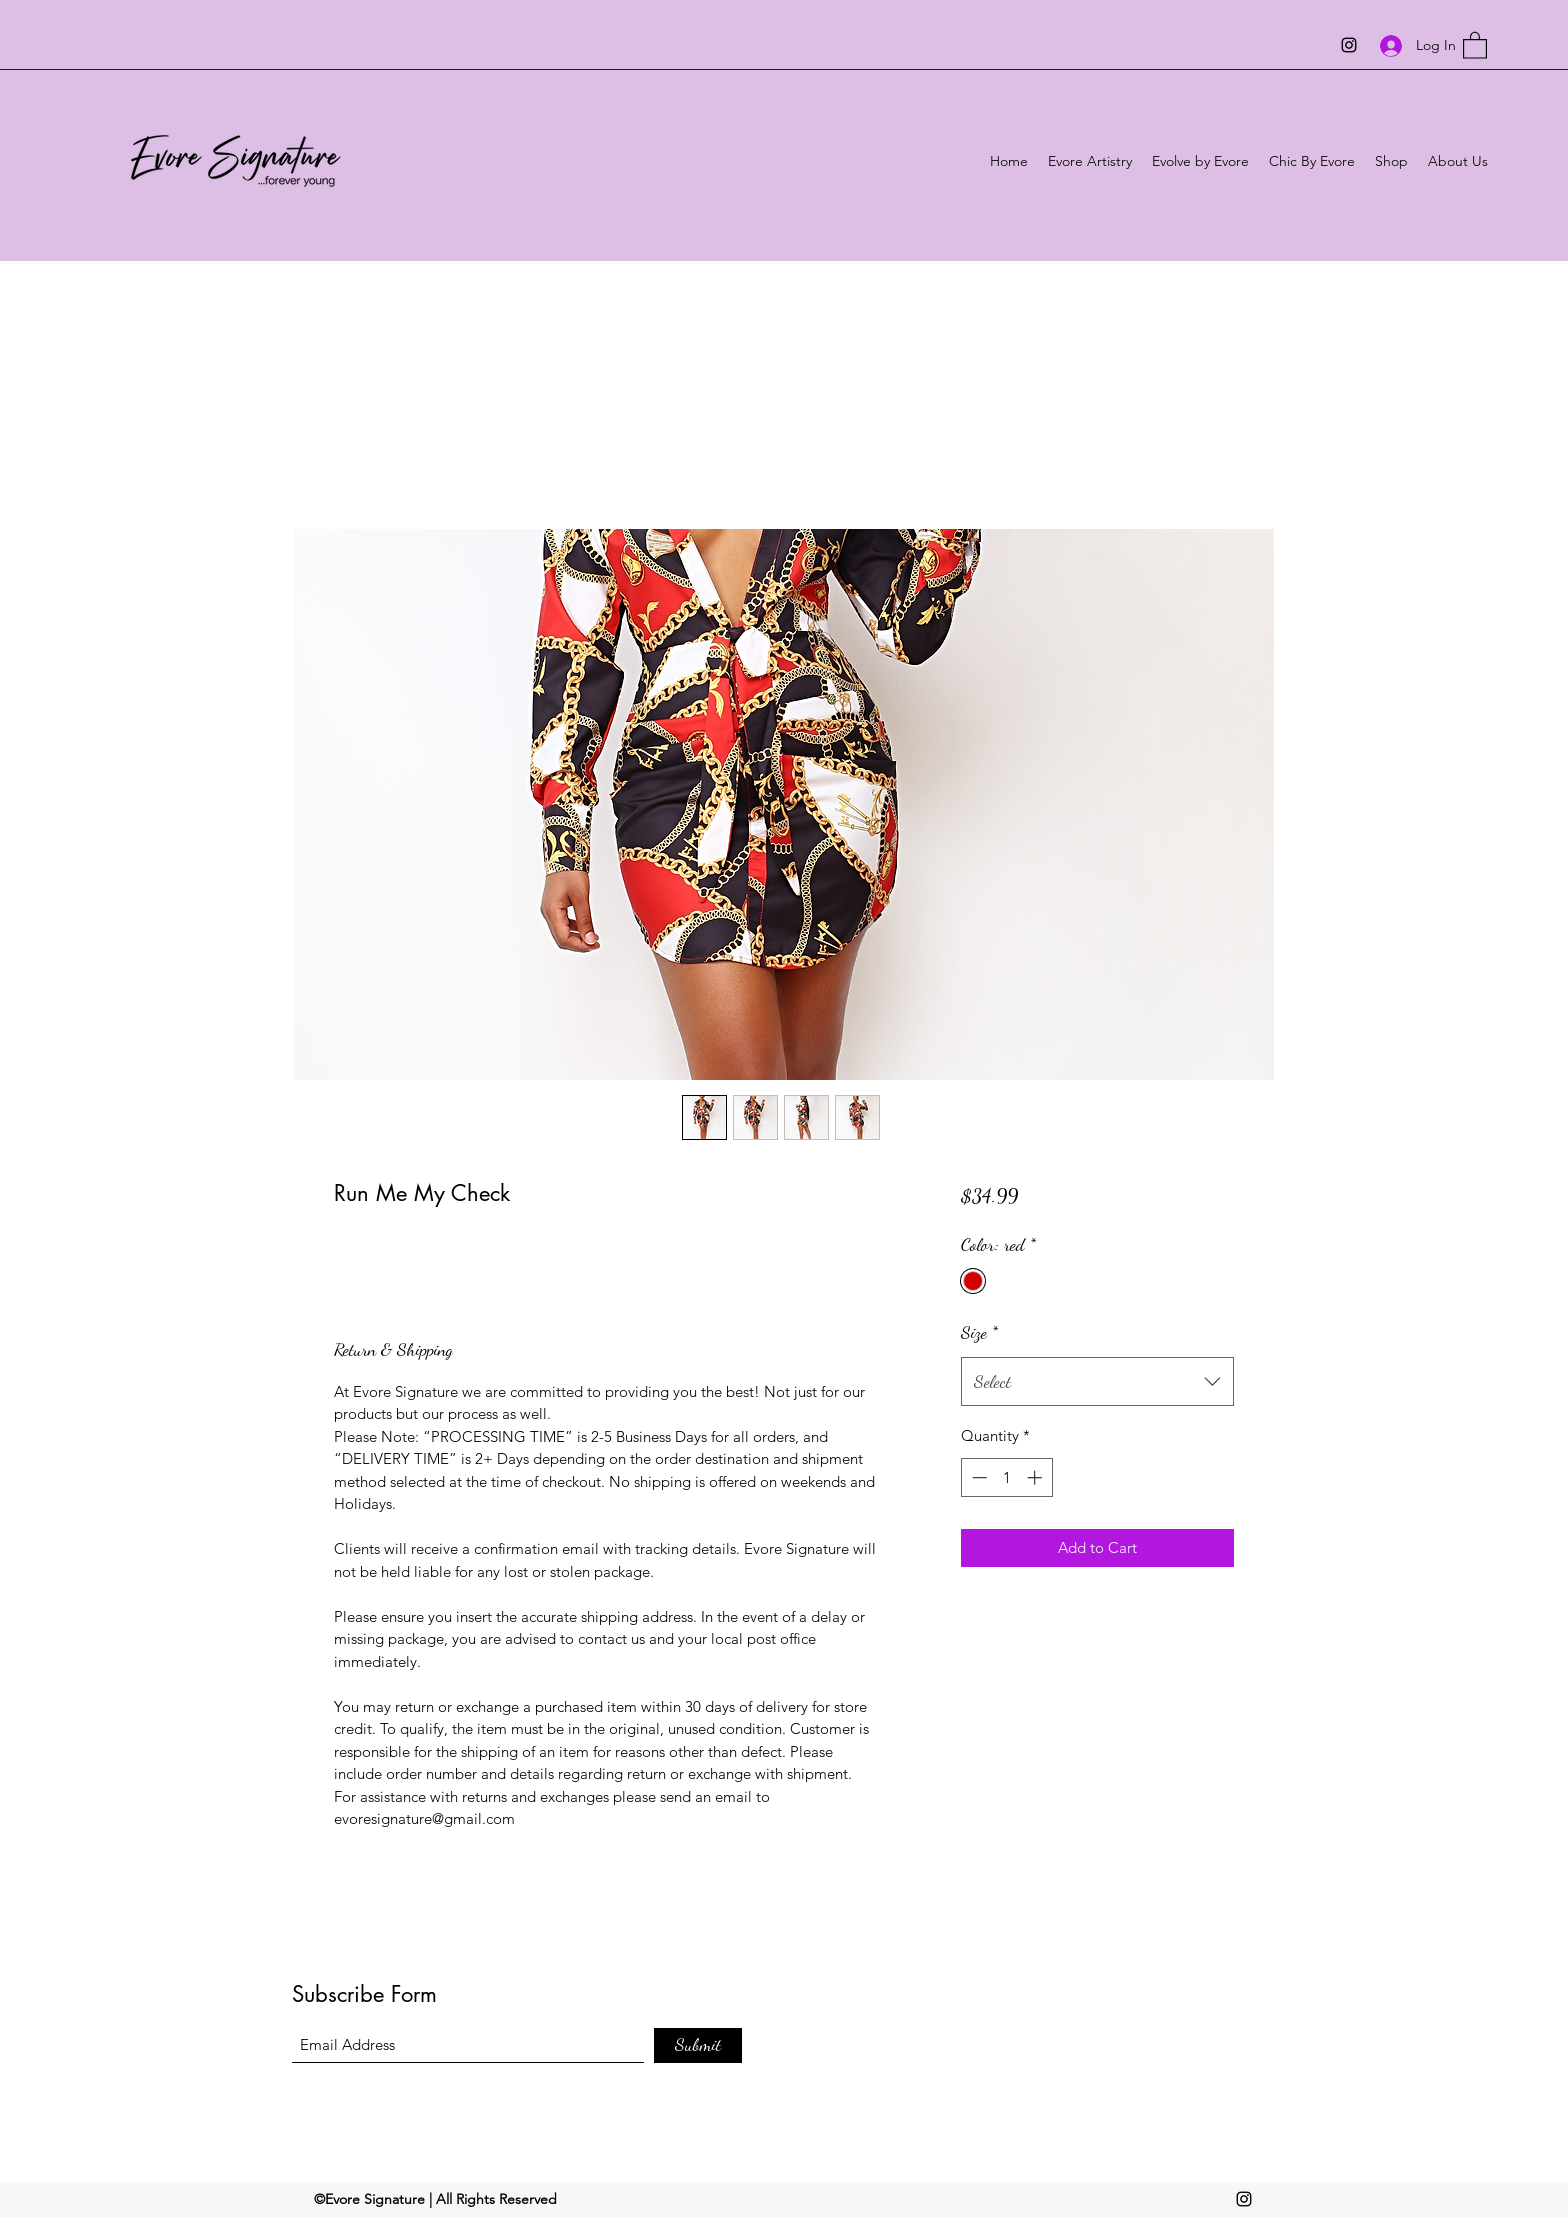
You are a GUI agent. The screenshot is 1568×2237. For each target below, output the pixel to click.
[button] (1475, 44)
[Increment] (1036, 1477)
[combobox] (1097, 1382)
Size (979, 1332)
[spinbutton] (1006, 1477)
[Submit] (698, 2045)
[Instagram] (1349, 45)
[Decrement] (977, 1477)
